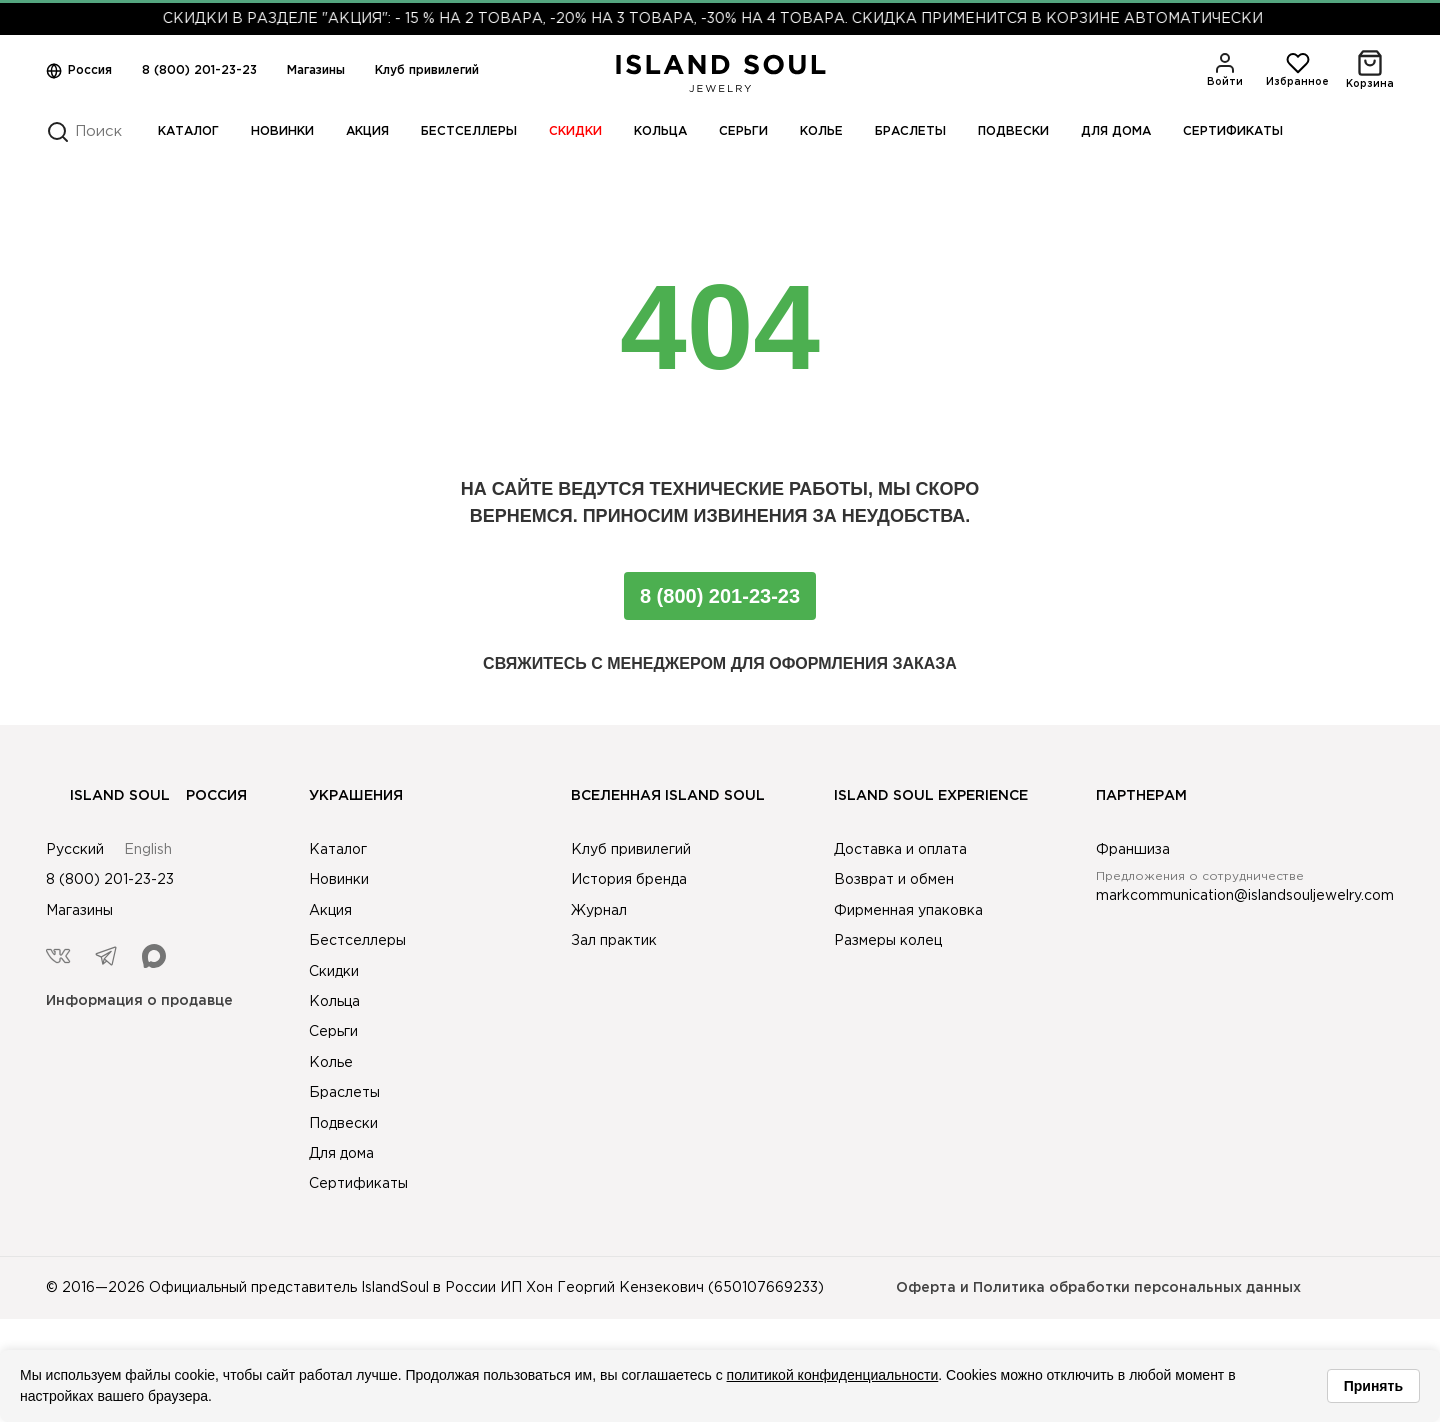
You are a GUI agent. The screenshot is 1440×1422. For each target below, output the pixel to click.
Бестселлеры (469, 131)
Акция (367, 131)
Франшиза (1133, 850)
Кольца (660, 131)
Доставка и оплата (900, 850)
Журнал (599, 911)
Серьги (743, 131)
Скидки (575, 131)
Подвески (1013, 131)
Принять (1373, 1386)
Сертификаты (1233, 131)
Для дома (1116, 131)
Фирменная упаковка (908, 911)
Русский (75, 850)
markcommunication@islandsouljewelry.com (1245, 896)
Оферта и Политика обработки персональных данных (1098, 1288)
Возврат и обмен (894, 880)
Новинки (282, 131)
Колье (821, 131)
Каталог (188, 131)
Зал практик (614, 941)
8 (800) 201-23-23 (199, 70)
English (148, 850)
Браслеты (910, 131)
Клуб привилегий (427, 70)
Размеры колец (888, 941)
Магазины (316, 70)
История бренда (629, 880)
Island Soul (108, 796)
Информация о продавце (139, 1001)
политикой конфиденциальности (833, 1375)
